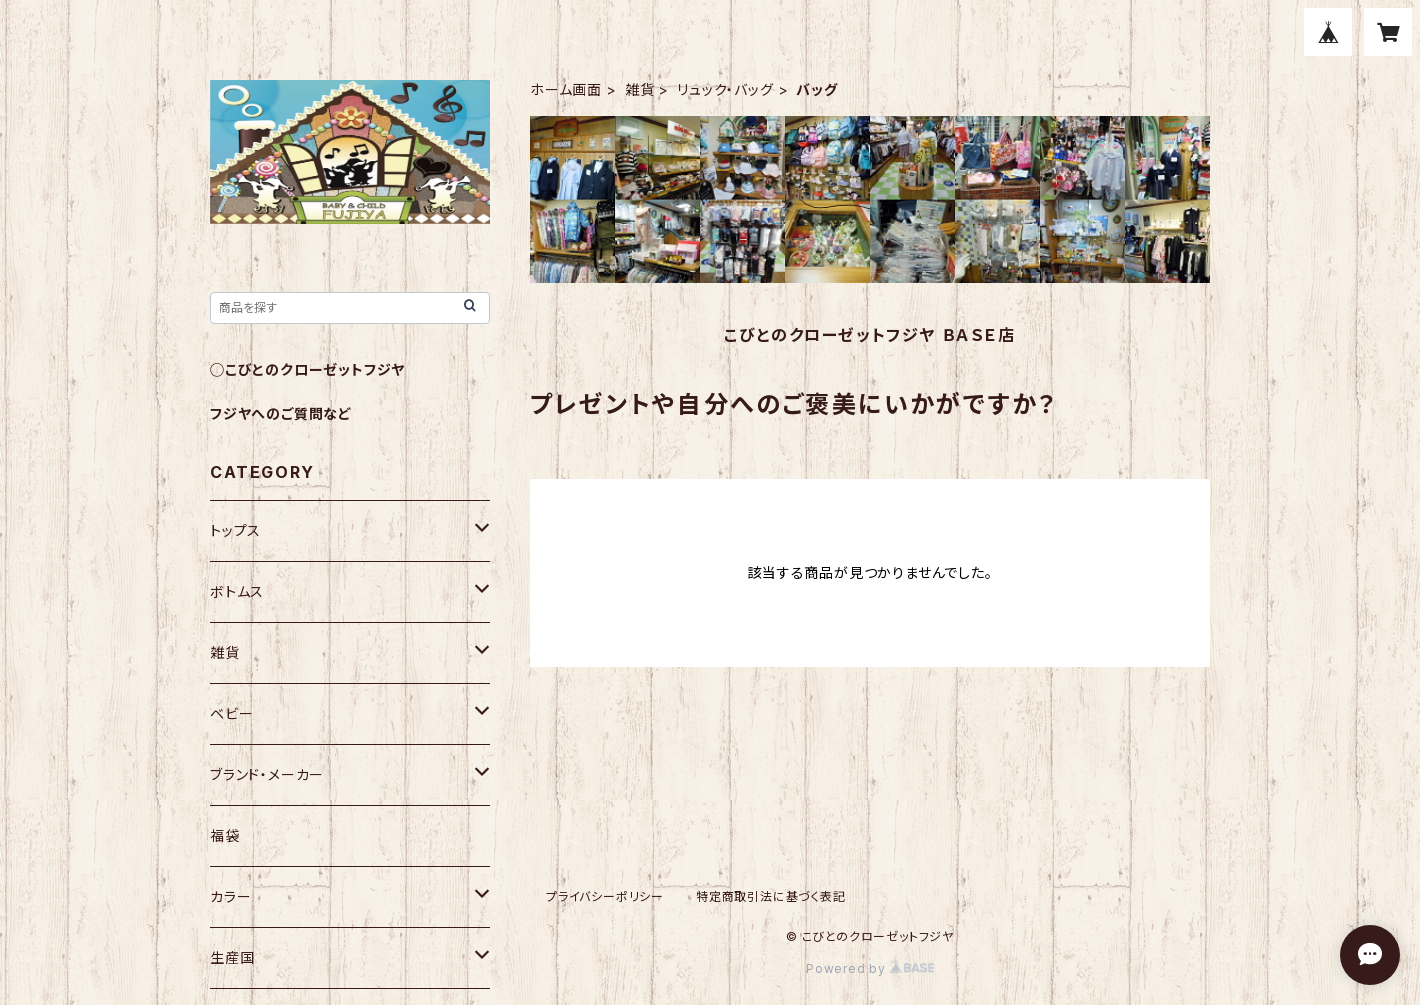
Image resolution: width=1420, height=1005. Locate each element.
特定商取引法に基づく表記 (771, 896)
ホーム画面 (566, 89)
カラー (230, 896)
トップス (235, 530)
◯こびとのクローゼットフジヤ (307, 369)
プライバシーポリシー (605, 896)
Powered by (870, 968)
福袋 (225, 835)
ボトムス (237, 591)
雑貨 (640, 89)
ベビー (231, 713)
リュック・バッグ (725, 89)
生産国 (232, 957)
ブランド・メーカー (267, 774)
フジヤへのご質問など (281, 413)
